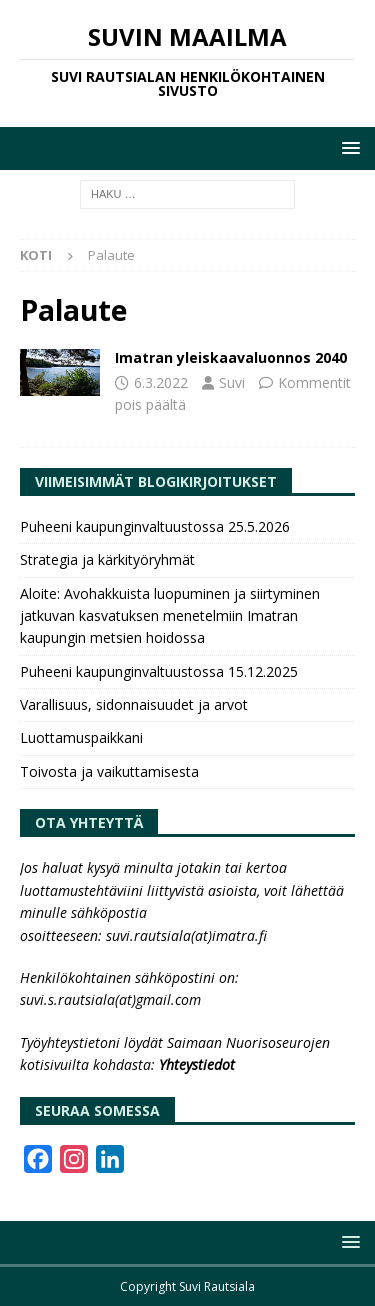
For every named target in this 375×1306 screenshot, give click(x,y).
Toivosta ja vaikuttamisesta (109, 771)
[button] (347, 147)
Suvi (232, 382)
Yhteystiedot (197, 1064)
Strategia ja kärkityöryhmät (107, 559)
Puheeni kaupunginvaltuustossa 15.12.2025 (159, 671)
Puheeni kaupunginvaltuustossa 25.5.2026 (155, 526)
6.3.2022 (161, 382)
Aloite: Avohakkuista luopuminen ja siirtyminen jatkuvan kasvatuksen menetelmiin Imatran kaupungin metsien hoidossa (170, 616)
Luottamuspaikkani (81, 737)
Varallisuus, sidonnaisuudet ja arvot (134, 704)
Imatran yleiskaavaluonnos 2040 (231, 357)
